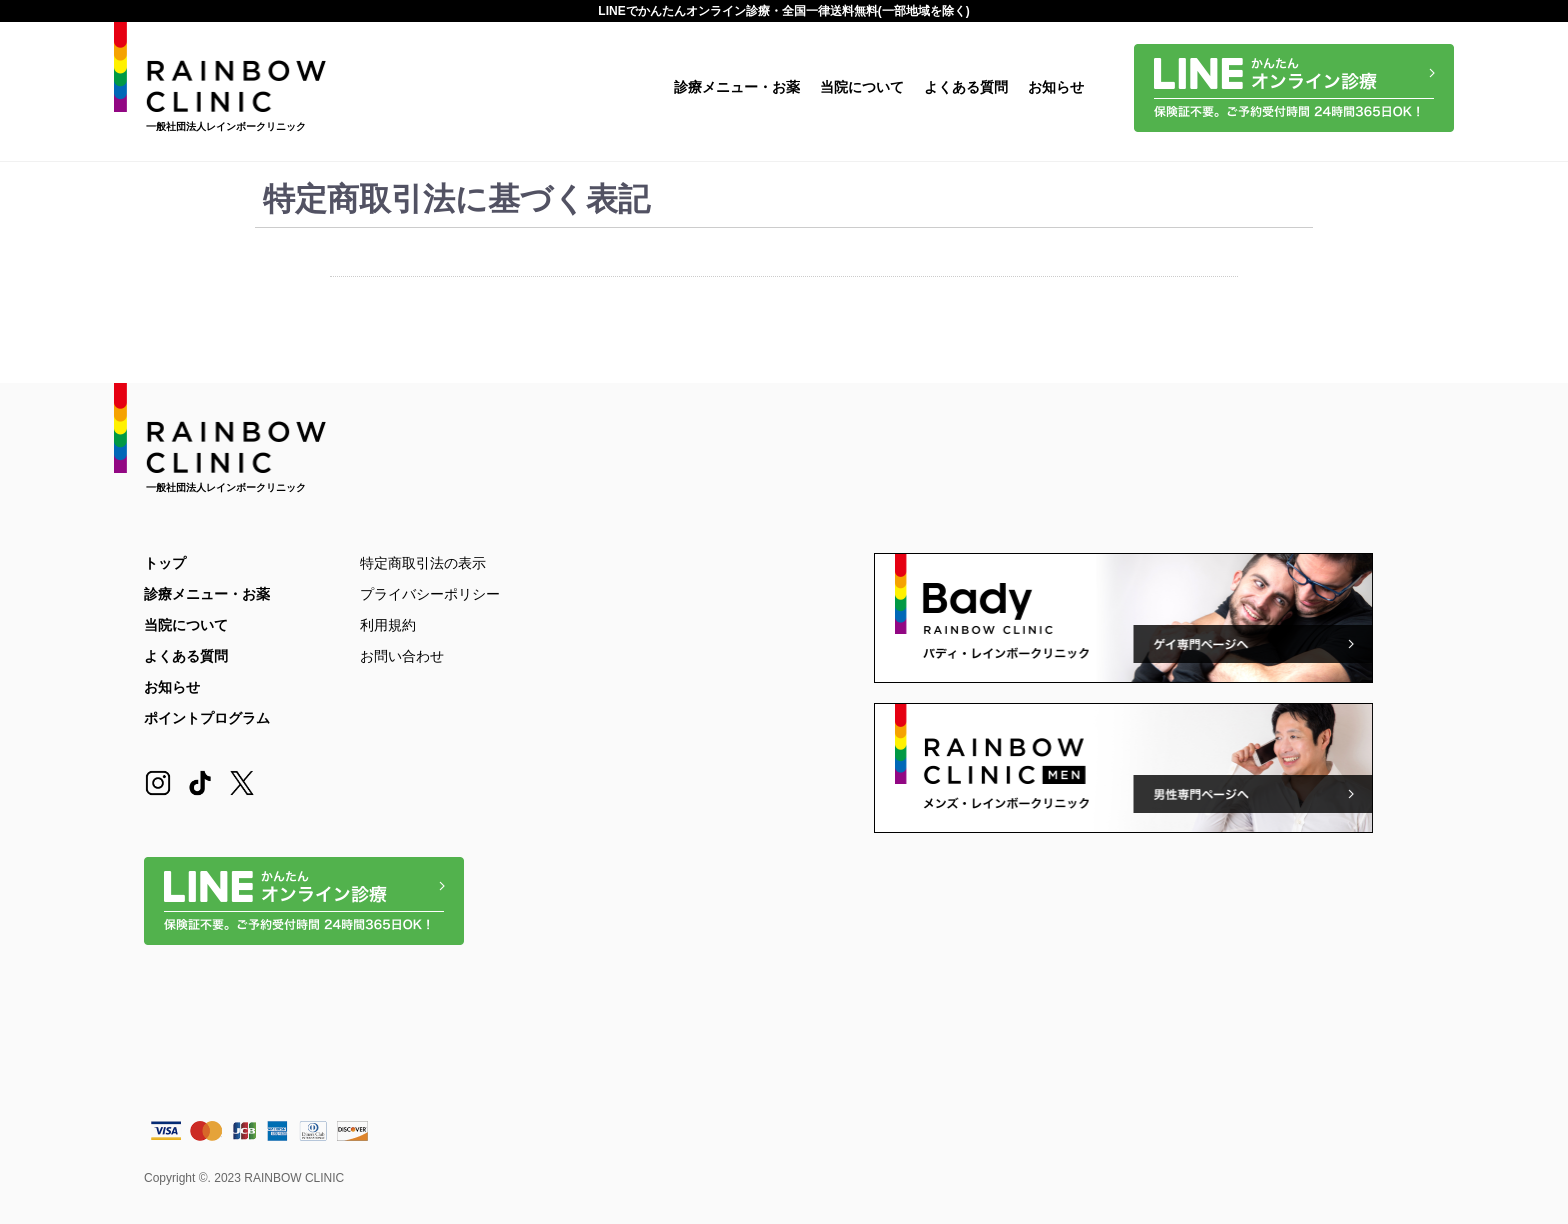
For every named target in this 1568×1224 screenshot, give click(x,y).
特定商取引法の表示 (423, 563)
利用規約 (388, 625)
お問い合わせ (402, 656)
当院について (862, 87)
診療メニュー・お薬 (737, 87)
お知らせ (1056, 87)
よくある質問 (966, 87)
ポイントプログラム (207, 718)
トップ (165, 563)
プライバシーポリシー (430, 594)
